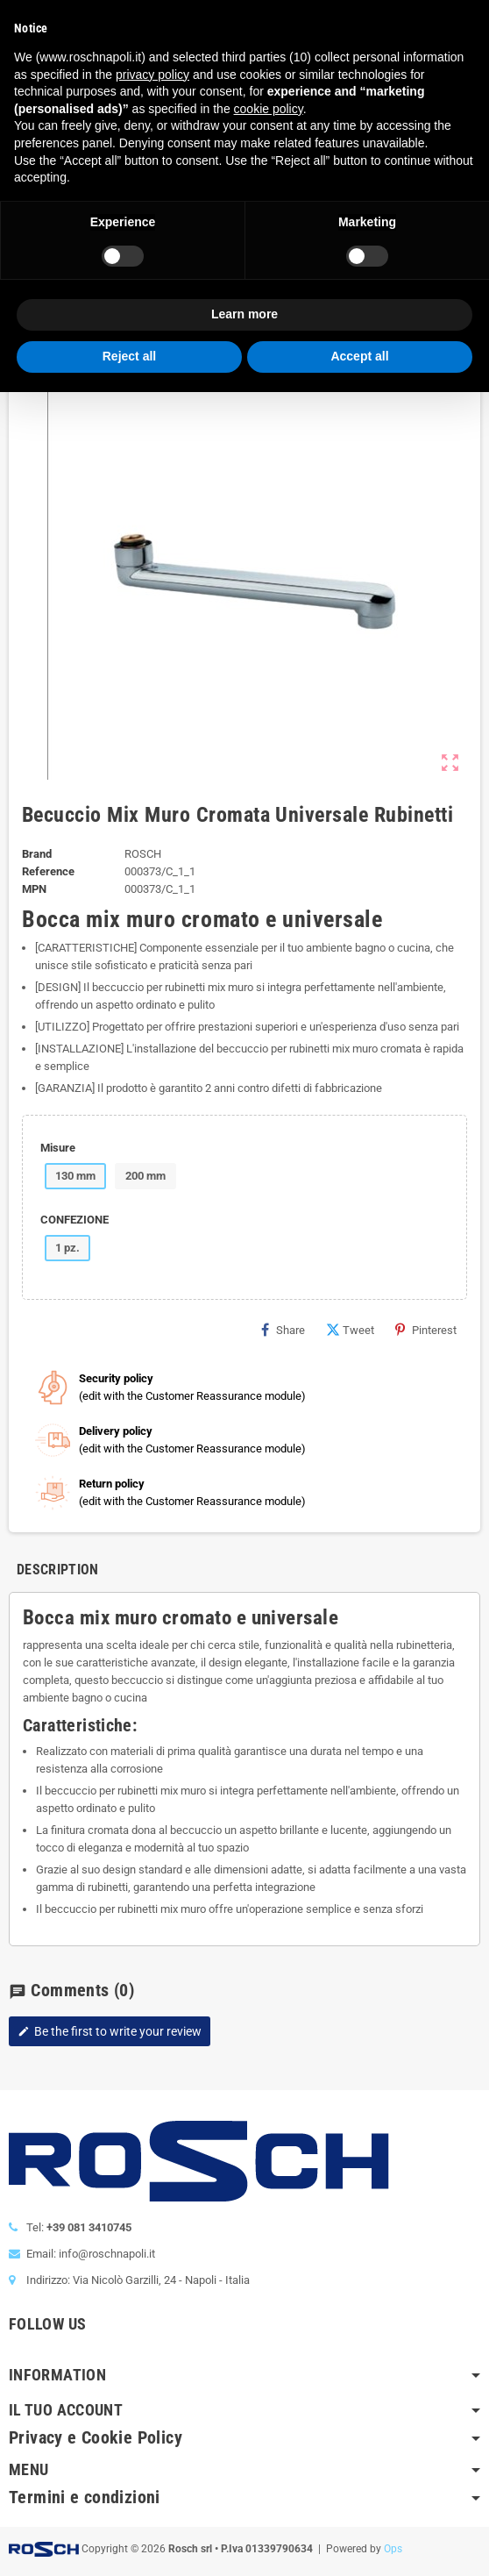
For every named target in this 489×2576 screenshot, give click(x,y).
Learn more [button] (244, 314)
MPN (34, 889)
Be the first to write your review (110, 2031)
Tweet (350, 1330)
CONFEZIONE (74, 1219)
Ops (393, 2549)
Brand (37, 853)
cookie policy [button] (268, 109)
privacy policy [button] (152, 75)
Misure (57, 1147)
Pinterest (426, 1330)
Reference (48, 871)
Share (283, 1330)
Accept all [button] (359, 356)
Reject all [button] (129, 356)
